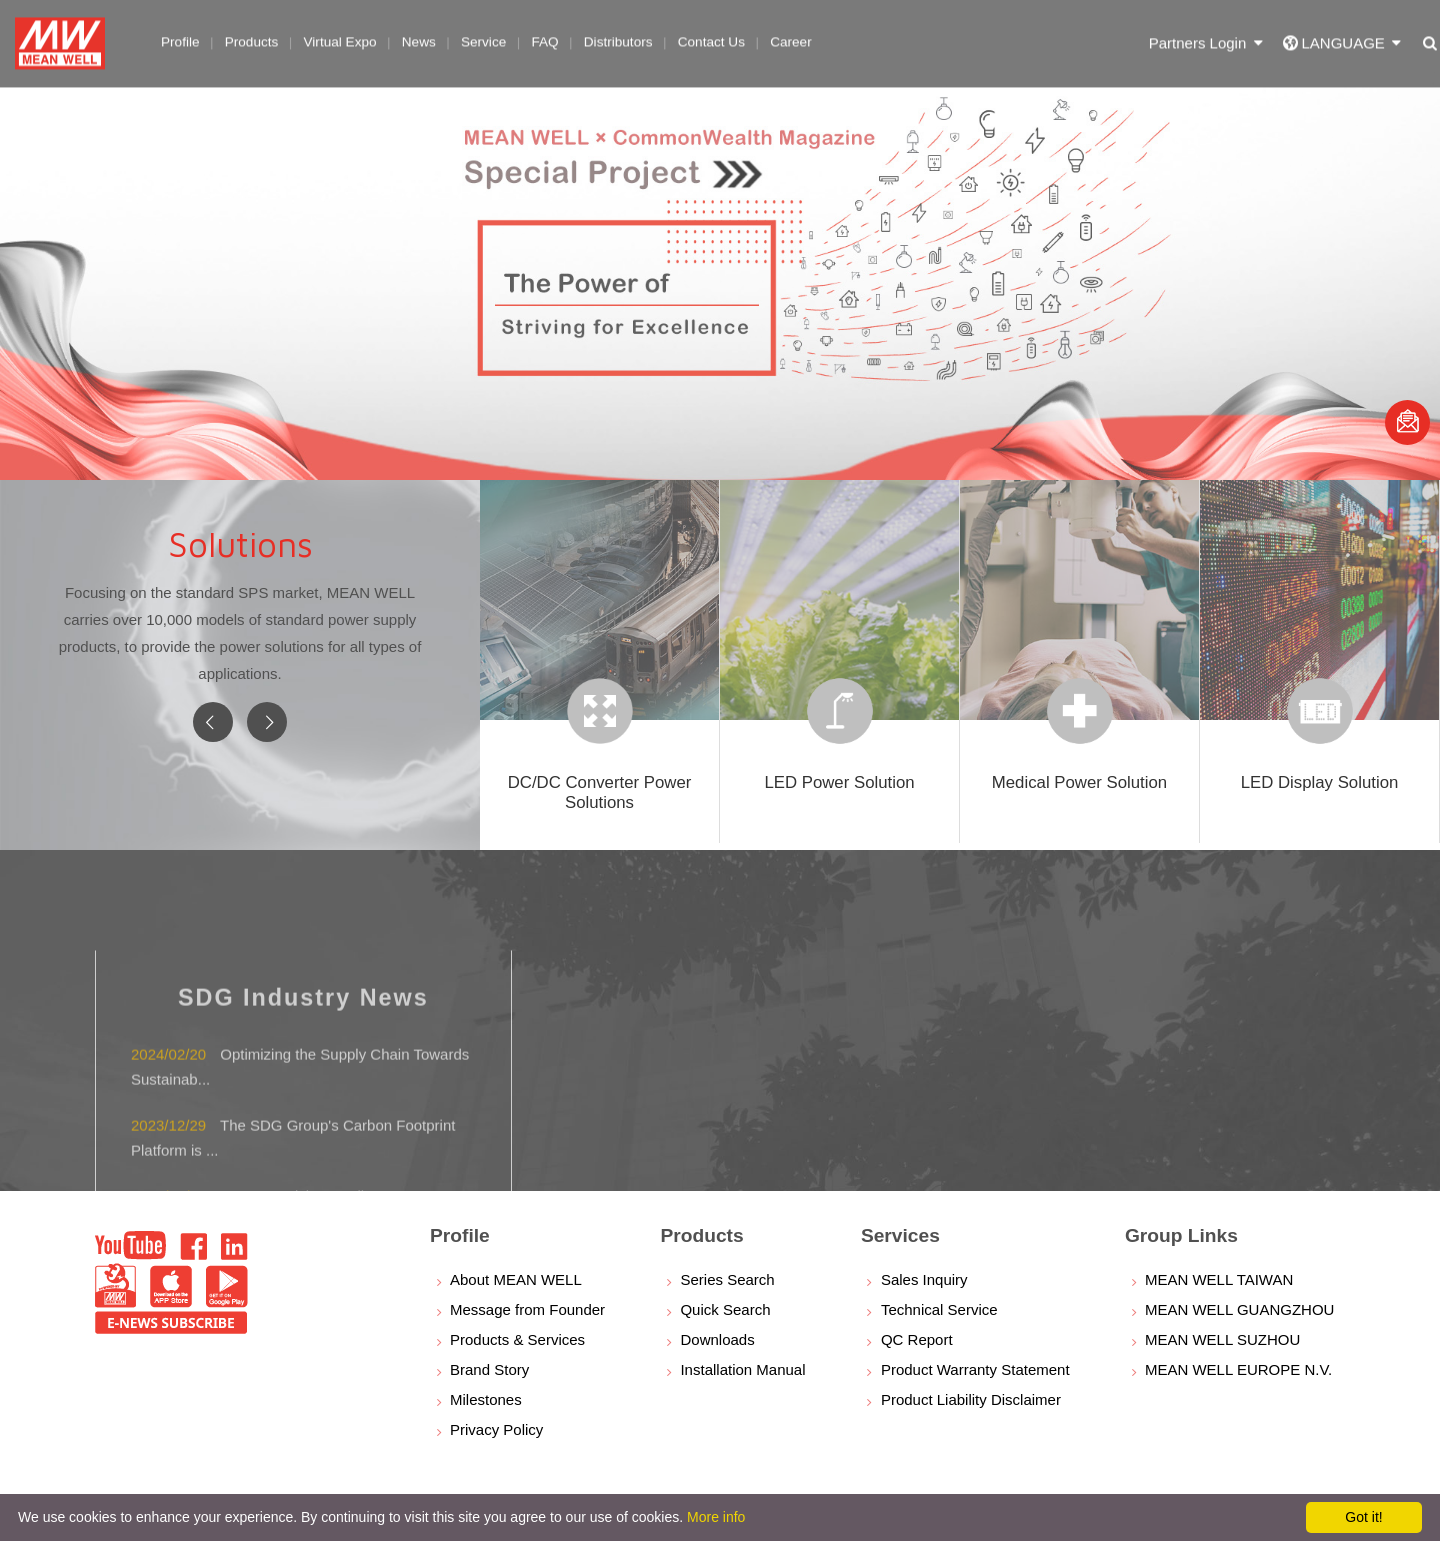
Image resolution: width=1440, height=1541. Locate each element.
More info (716, 1517)
